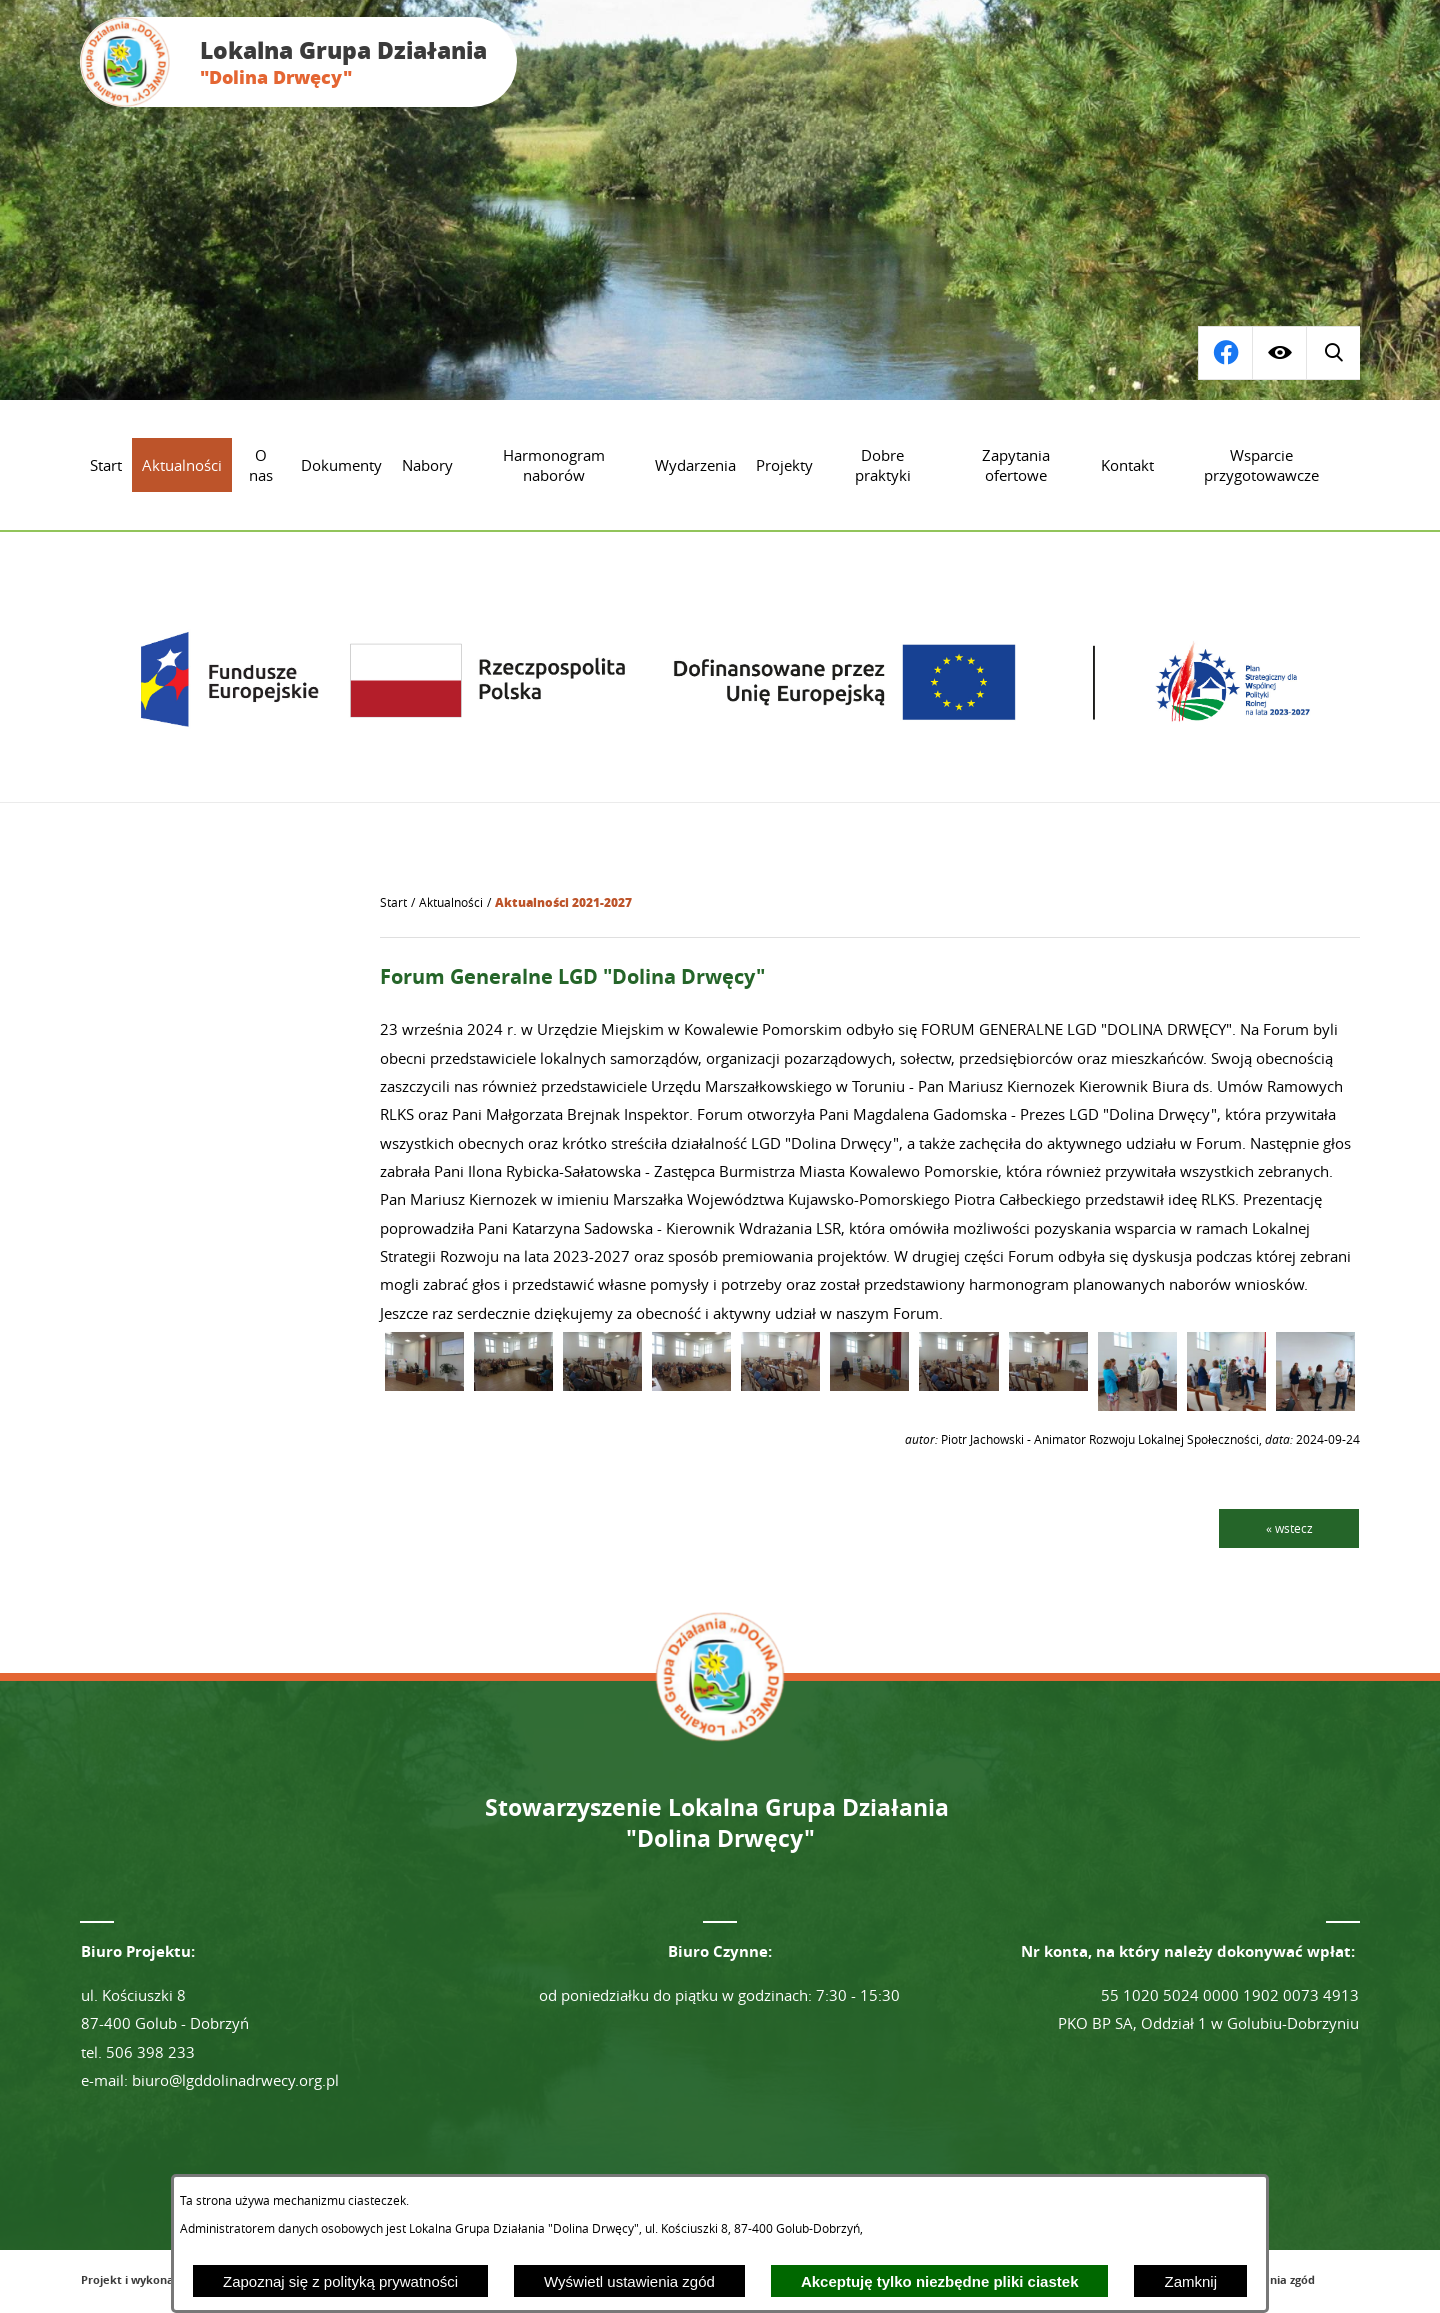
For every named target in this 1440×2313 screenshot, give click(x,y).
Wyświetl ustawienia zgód (629, 2281)
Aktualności (451, 902)
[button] (424, 1385)
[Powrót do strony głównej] (393, 903)
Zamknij (1190, 2281)
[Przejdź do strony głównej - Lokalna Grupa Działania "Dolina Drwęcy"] (298, 62)
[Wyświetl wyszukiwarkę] (1225, 353)
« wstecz (1289, 1528)
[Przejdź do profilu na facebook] (1333, 353)
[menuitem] (106, 465)
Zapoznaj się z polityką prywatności (340, 2281)
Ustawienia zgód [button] (1270, 2279)
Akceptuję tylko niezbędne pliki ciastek (940, 2281)
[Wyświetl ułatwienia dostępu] (1279, 353)
